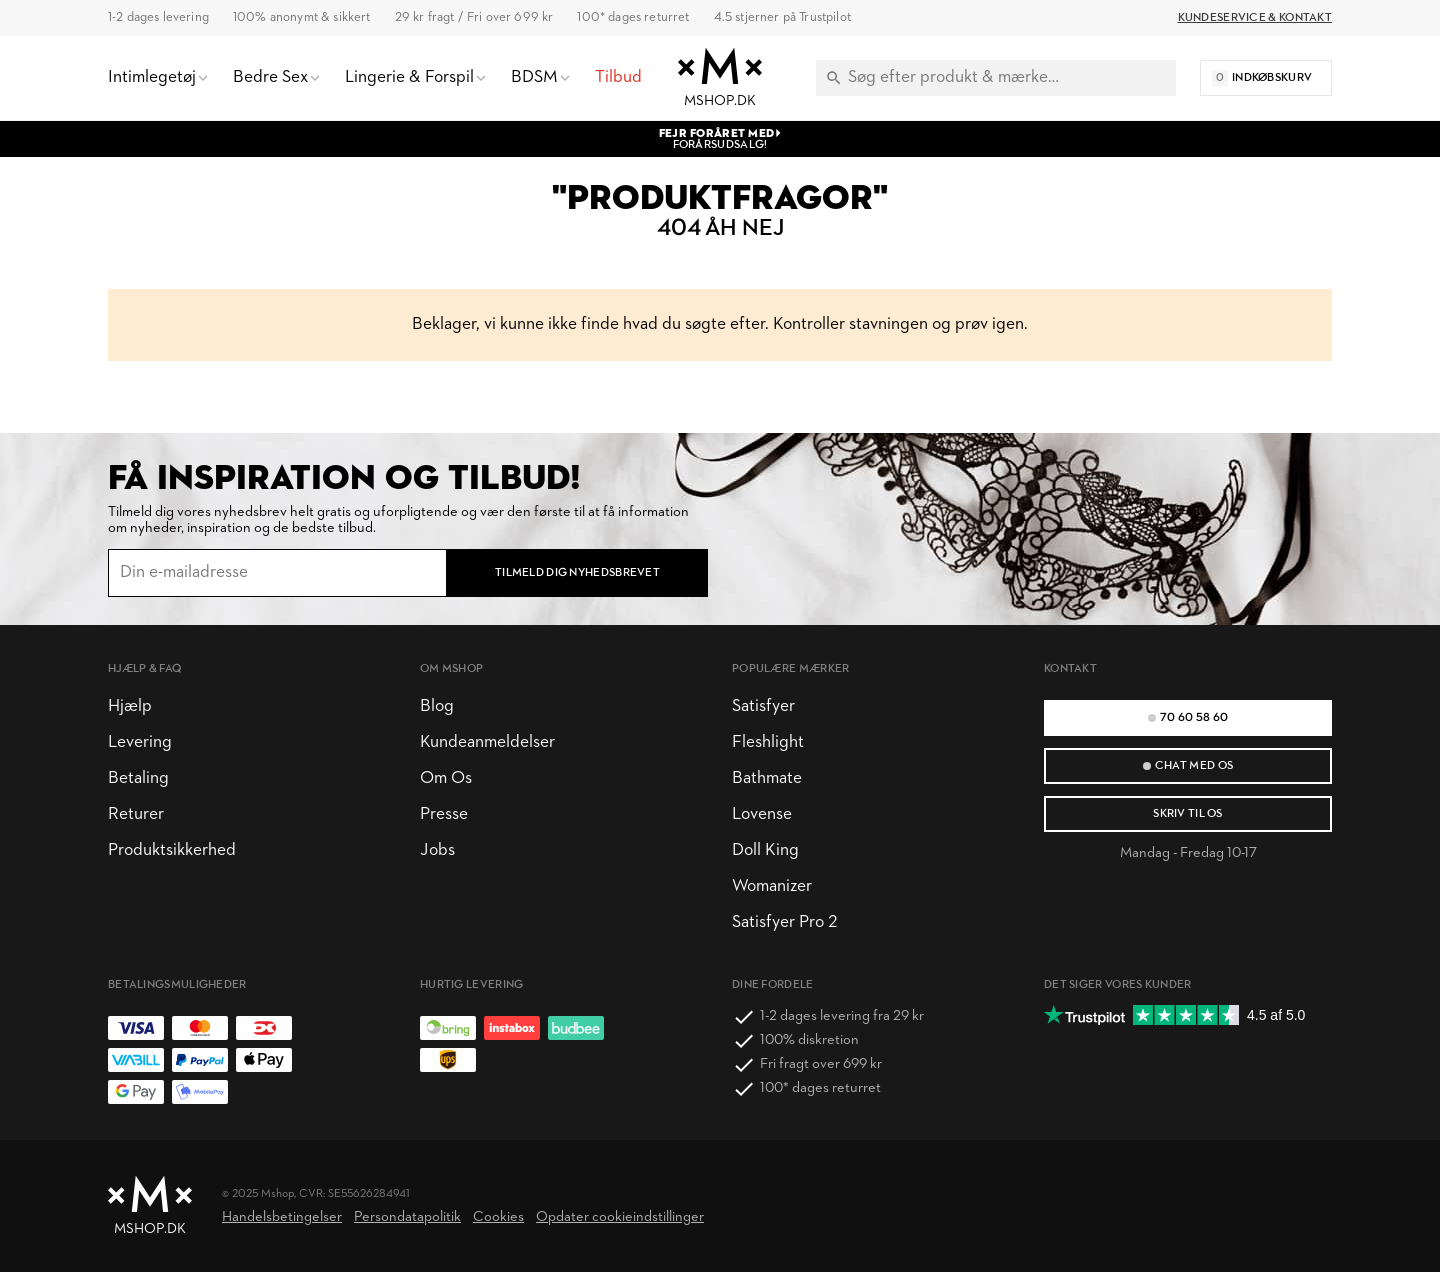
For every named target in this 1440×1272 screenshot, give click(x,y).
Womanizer (772, 886)
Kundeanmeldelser (487, 742)
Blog (437, 706)
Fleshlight (768, 742)
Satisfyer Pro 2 (784, 922)
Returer (136, 814)
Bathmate (767, 778)
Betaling (138, 778)
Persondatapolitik (407, 1217)
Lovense (762, 814)
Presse (444, 814)
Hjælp (130, 706)
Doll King (765, 850)
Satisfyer (763, 706)
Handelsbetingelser (282, 1217)
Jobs (437, 850)
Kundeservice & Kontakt (1255, 18)
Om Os (446, 778)
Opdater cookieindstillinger (620, 1217)
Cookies (498, 1217)
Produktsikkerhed (172, 850)
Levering (140, 742)
